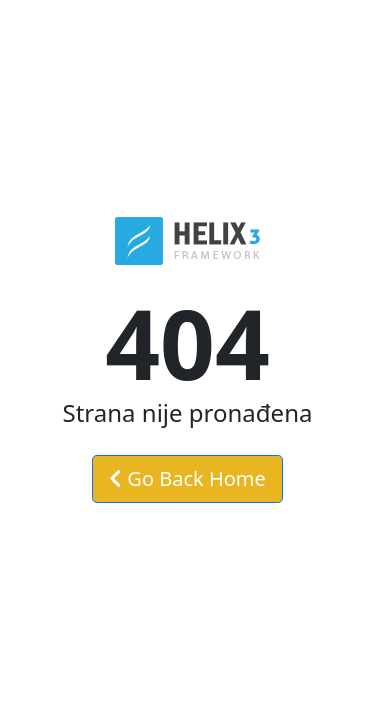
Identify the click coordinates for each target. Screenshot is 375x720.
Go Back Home (187, 478)
